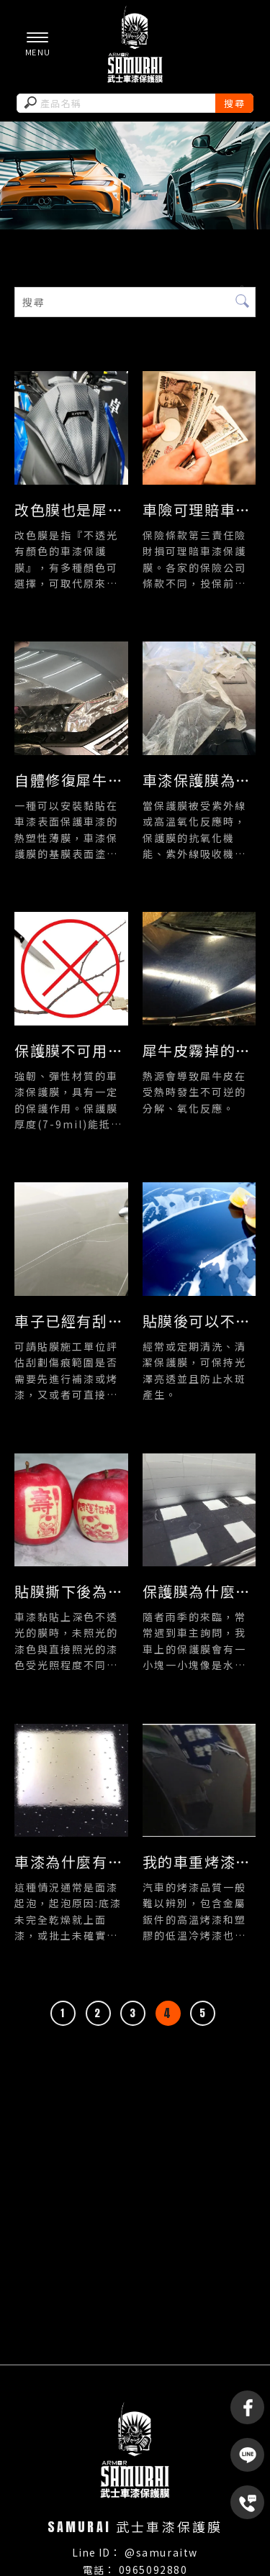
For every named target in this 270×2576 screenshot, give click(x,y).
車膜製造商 (66, 2380)
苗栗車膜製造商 (195, 2380)
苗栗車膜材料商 (100, 2394)
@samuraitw (161, 2552)
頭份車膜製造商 (179, 2394)
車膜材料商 (125, 2380)
